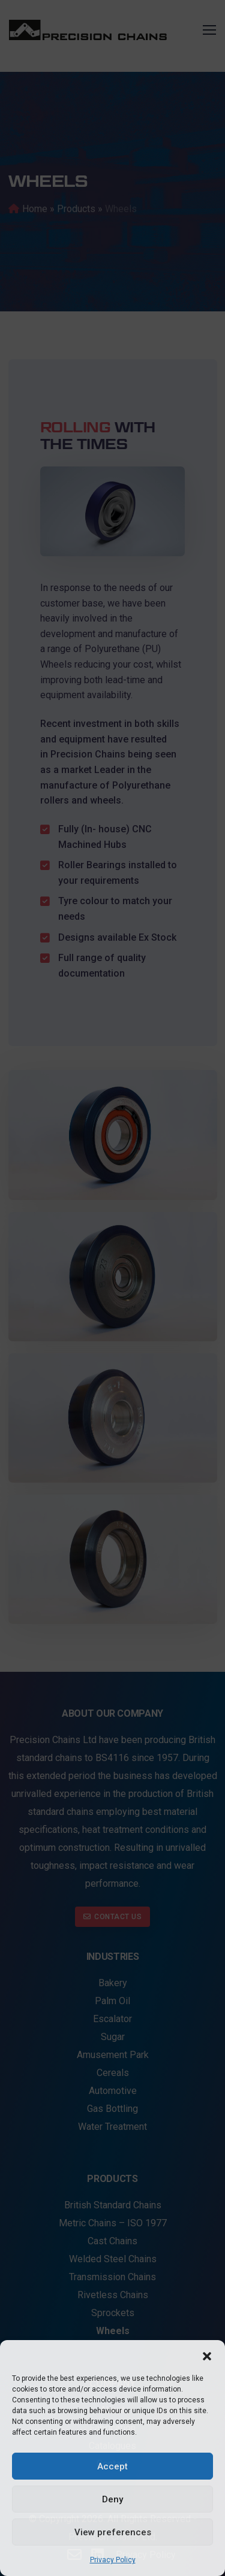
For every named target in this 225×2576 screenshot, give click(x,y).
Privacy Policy (113, 2560)
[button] (207, 2355)
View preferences (112, 2532)
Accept (112, 2466)
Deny (112, 2499)
